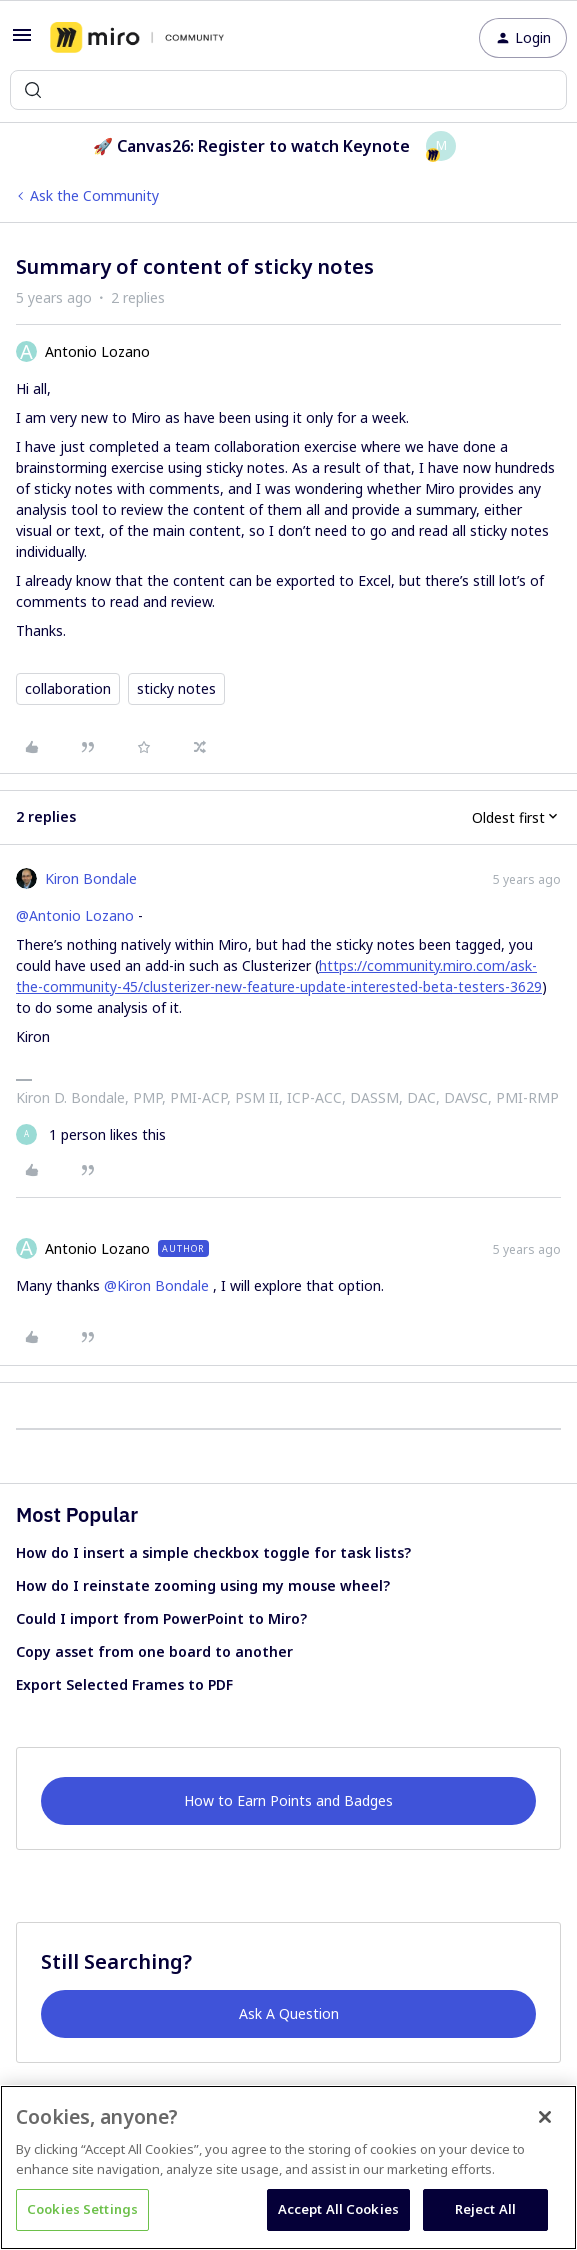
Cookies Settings (82, 2209)
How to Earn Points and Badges (288, 1800)
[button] (22, 41)
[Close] (545, 2117)
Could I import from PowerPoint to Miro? (161, 1618)
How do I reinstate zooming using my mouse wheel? (203, 1585)
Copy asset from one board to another (154, 1651)
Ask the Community (94, 195)
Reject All (485, 2209)
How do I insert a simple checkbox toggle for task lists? (213, 1552)
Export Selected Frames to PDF (124, 1684)
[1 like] (91, 1134)
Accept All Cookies (338, 2209)
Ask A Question (289, 2013)
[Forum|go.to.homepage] (137, 38)
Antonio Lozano (97, 351)
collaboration (68, 688)
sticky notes (176, 688)
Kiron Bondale (91, 878)
